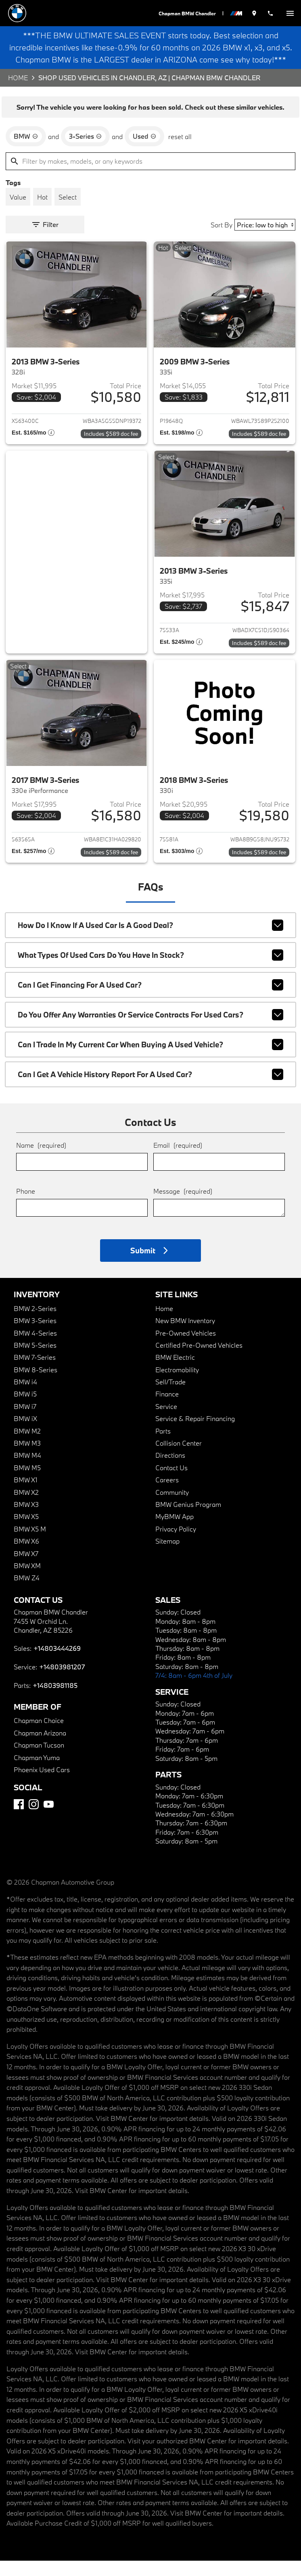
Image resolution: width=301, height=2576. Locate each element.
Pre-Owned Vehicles (185, 1348)
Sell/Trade (170, 1397)
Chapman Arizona (40, 1748)
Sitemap (167, 1556)
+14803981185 (55, 1700)
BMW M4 (27, 1470)
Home (18, 93)
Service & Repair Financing (195, 1433)
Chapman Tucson (39, 1760)
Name (41, 1160)
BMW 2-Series (35, 1323)
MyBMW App (174, 1531)
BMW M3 (27, 1458)
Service (166, 1421)
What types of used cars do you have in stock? (150, 970)
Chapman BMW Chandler (189, 13)
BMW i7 (25, 1421)
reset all (180, 152)
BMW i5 (25, 1409)
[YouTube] (48, 1819)
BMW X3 (26, 1519)
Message (182, 1206)
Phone (25, 1206)
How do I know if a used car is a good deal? (150, 940)
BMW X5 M (30, 1544)
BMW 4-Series (35, 1348)
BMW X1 (26, 1495)
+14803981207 (61, 1682)
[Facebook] (18, 1819)
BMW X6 (26, 1556)
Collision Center (178, 1458)
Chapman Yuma (37, 1772)
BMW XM (27, 1581)
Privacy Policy (175, 1544)
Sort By (221, 240)
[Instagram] (33, 1819)
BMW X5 (26, 1531)
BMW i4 (25, 1397)
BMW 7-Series (35, 1372)
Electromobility (177, 1384)
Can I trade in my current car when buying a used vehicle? (150, 1059)
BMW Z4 (27, 1593)
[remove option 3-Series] (85, 152)
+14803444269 (56, 1663)
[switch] (290, 13)
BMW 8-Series (35, 1384)
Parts (163, 1446)
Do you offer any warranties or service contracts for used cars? (150, 1030)
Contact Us (171, 1483)
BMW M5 (27, 1483)
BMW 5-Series (35, 1360)
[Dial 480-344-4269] (270, 13)
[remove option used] (144, 152)
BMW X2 (26, 1507)
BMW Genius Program (188, 1519)
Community (172, 1507)
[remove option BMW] (26, 152)
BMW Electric (175, 1372)
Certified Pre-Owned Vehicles (198, 1360)
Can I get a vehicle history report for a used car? (150, 1089)
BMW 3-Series (35, 1336)
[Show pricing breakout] (33, 449)
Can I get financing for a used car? (150, 1000)
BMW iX (25, 1433)
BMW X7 (26, 1568)
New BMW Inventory (185, 1336)
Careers (167, 1495)
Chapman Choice (39, 1735)
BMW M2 (27, 1446)
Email (177, 1160)
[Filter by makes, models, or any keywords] (150, 176)
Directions (170, 1470)
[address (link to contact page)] (255, 13)
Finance (167, 1409)
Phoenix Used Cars (42, 1785)
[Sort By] (264, 240)
